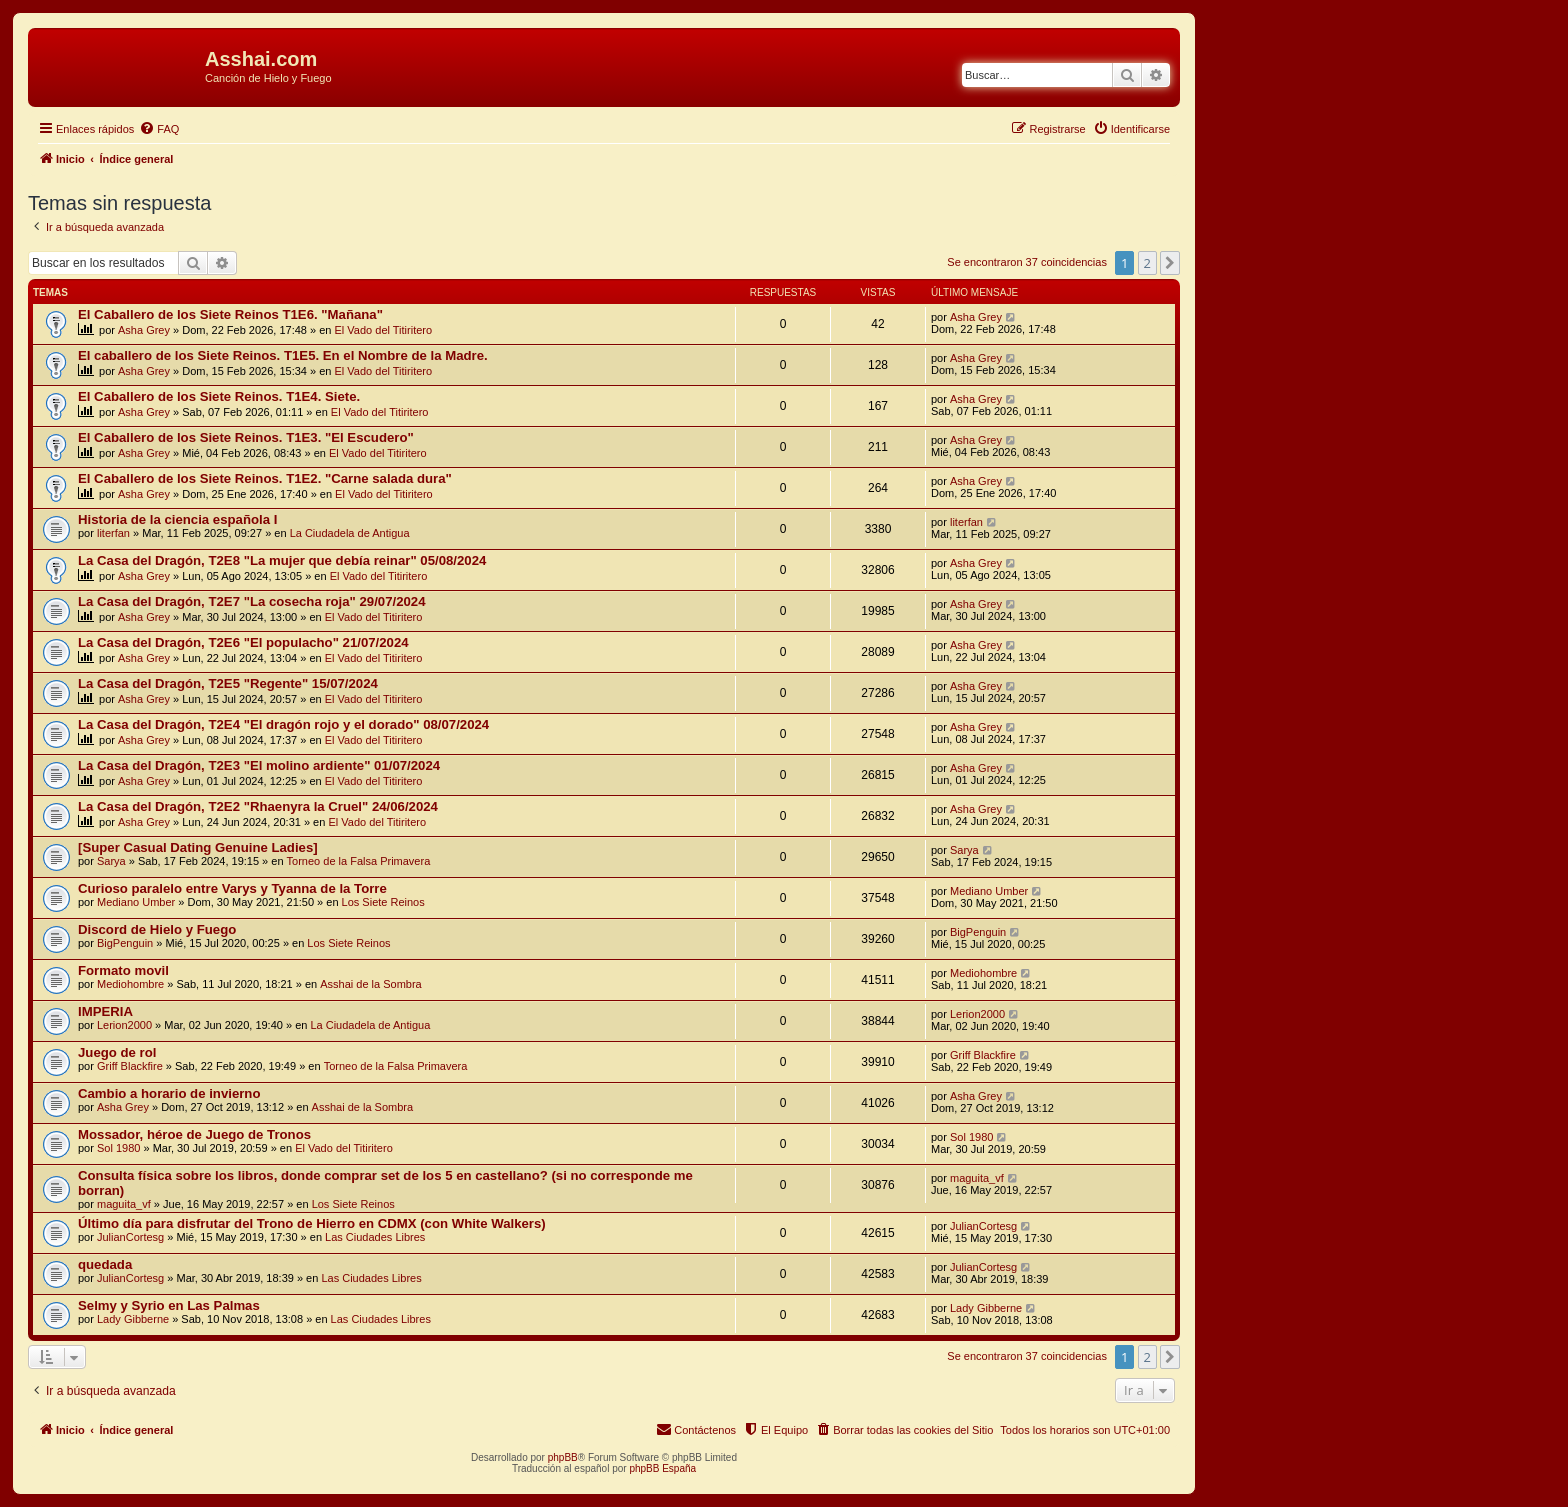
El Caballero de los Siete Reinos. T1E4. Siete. (219, 396)
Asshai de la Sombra (371, 984)
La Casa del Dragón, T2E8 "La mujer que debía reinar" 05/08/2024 (282, 560)
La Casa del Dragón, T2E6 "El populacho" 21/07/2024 (243, 642)
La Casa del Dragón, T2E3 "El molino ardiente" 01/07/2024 (259, 765)
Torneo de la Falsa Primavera (359, 861)
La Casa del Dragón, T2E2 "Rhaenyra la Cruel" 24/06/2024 (258, 806)
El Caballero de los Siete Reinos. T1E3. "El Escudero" (246, 437)
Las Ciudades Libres (375, 1237)
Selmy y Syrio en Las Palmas (169, 1305)
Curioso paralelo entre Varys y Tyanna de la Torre (232, 888)
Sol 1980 (118, 1148)
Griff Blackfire (130, 1066)
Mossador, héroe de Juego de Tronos (194, 1134)
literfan (113, 533)
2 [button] (1147, 263)
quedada (105, 1264)
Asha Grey (144, 330)
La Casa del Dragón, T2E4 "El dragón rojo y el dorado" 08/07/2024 (283, 724)
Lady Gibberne (133, 1319)
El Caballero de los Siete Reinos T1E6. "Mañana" (230, 314)
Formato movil (123, 970)
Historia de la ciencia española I (177, 519)
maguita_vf (124, 1204)
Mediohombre (130, 984)
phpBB (563, 1457)
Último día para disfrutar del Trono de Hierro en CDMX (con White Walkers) (312, 1223)
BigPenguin (125, 943)
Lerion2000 (124, 1025)
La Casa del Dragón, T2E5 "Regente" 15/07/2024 (228, 683)
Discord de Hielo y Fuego (157, 929)
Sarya (111, 861)
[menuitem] (159, 129)
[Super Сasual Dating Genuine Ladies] (198, 847)
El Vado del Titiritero (384, 330)
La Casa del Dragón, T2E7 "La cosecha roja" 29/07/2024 (252, 601)
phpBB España (662, 1468)
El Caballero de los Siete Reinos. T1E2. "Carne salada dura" (265, 478)
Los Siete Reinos (383, 902)
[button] (1170, 263)
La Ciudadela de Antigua (350, 533)
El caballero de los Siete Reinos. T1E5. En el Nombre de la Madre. (283, 355)
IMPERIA (105, 1011)
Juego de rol (117, 1052)
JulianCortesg (130, 1237)
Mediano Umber (136, 902)
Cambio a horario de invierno (169, 1093)
